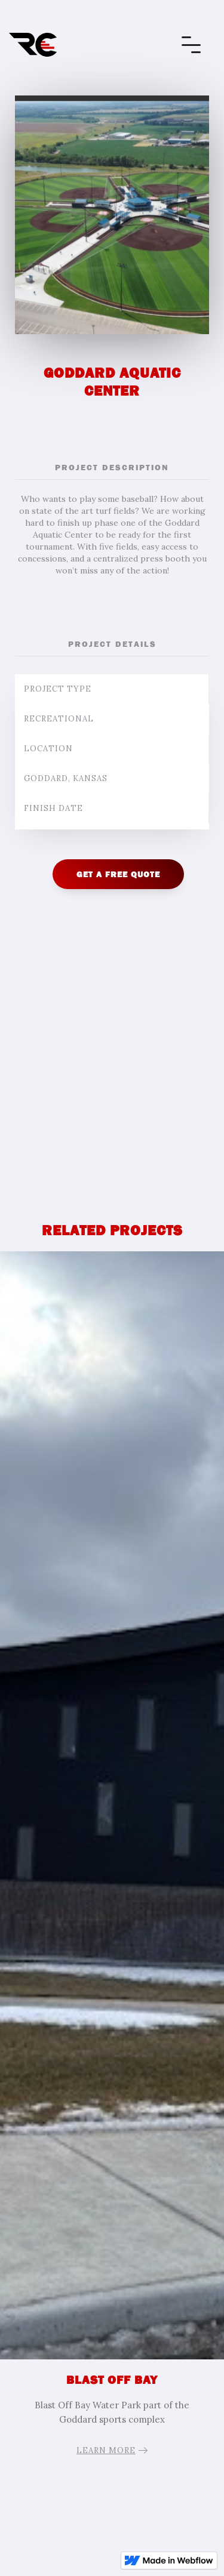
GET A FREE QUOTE (118, 874)
